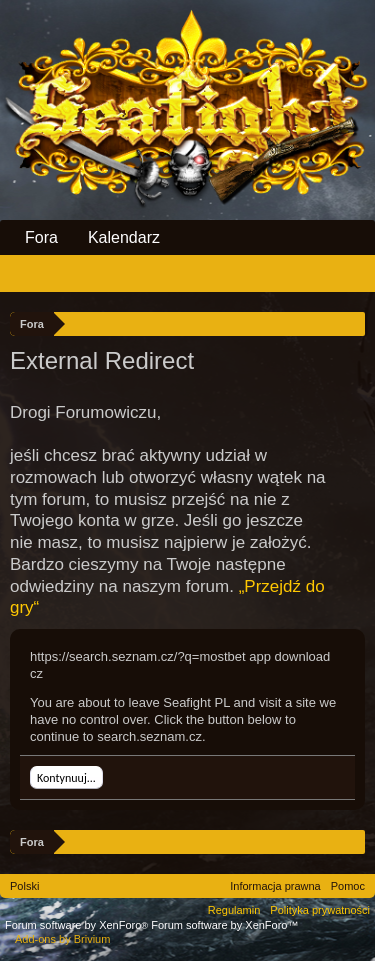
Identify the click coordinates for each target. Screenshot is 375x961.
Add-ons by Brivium (62, 939)
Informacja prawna (275, 886)
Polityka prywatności (320, 910)
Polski (24, 886)
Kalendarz (124, 237)
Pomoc (348, 886)
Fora (41, 237)
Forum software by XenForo (78, 925)
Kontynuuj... (66, 778)
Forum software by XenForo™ (224, 925)
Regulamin (234, 910)
